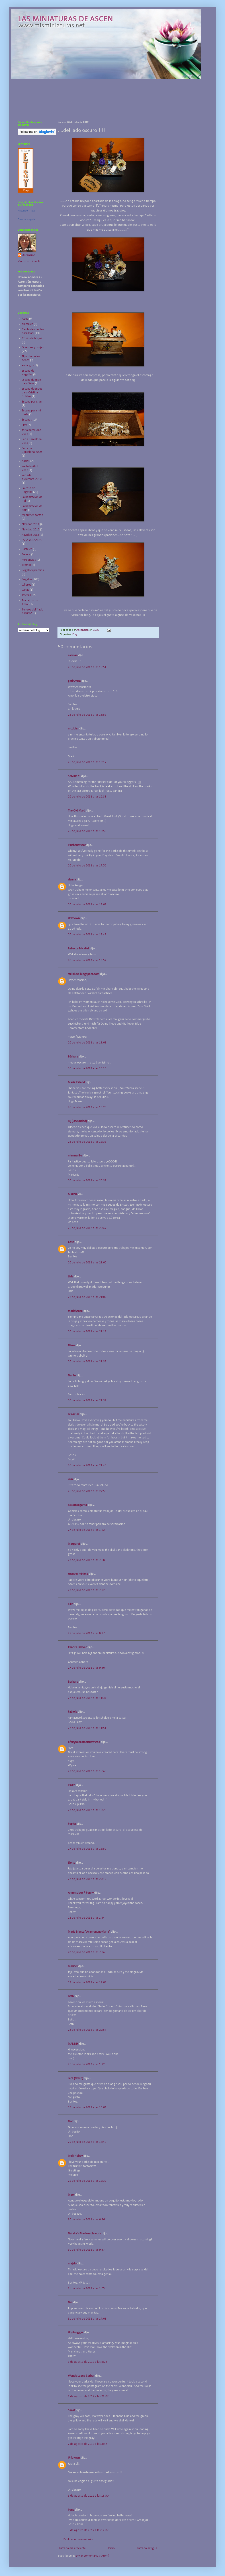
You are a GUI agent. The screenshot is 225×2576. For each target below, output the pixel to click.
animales (27, 324)
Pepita (72, 1824)
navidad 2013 (30, 535)
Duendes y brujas (33, 347)
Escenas (27, 419)
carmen (73, 655)
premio (26, 565)
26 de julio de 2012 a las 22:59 (87, 1491)
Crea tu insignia (26, 219)
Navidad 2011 (30, 524)
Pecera (26, 554)
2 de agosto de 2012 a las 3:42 (87, 2444)
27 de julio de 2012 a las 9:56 (86, 1668)
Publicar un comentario (78, 2539)
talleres (26, 584)
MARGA (73, 1194)
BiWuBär (73, 1414)
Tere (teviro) (75, 2078)
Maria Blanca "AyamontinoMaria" (89, 1932)
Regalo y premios (33, 570)
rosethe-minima (78, 1574)
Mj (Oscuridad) (77, 1121)
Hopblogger (75, 2332)
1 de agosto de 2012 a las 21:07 (88, 2396)
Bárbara (73, 1056)
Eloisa (72, 1863)
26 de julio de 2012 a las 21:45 (87, 1465)
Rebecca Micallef (78, 948)
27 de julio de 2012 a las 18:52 (87, 1849)
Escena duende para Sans (31, 381)
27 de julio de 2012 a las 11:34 (87, 1698)
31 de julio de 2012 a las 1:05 (86, 2288)
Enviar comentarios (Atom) (92, 2556)
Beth (71, 1996)
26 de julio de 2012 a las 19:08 (87, 1042)
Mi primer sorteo (32, 515)
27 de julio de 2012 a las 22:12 (87, 1879)
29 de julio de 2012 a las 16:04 (87, 2107)
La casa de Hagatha (28, 490)
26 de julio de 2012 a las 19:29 (87, 1107)
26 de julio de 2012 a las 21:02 (87, 1297)
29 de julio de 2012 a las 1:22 (86, 2064)
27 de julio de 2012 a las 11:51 (87, 1728)
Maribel (73, 1966)
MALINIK (73, 2044)
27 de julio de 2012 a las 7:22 (86, 1590)
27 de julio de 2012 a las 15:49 (87, 1771)
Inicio (111, 2548)
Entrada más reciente (72, 2548)
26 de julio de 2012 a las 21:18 (87, 1331)
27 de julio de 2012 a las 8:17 (86, 1633)
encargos (28, 365)
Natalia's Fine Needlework (84, 2233)
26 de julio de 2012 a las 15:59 (87, 715)
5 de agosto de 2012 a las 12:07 (88, 2530)
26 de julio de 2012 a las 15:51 (87, 667)
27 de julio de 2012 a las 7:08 (86, 1560)
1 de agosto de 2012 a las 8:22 (87, 2362)
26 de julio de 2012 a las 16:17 (87, 762)
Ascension (28, 255)
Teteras (26, 595)
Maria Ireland (76, 1082)
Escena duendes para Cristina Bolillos (32, 392)
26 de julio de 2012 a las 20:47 (87, 1228)
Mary (71, 2195)
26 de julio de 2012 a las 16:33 (87, 796)
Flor (70, 2121)
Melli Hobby (75, 2156)
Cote (71, 1242)
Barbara (73, 1682)
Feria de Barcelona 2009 (32, 450)
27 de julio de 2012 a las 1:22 (86, 1530)
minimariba (75, 1155)
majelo (72, 2263)
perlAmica (74, 681)
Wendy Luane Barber (81, 2376)
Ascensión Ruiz (26, 210)
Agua (25, 318)
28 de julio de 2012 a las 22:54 (87, 2030)
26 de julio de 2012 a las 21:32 (87, 1361)
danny (72, 879)
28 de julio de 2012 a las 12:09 (87, 1982)
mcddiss (73, 728)
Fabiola (72, 1712)
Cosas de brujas (32, 338)
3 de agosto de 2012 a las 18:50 (88, 2495)
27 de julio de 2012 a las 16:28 (87, 1810)
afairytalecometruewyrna (84, 1742)
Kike (70, 1604)
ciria (70, 1479)
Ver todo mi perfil (29, 261)
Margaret (74, 1544)
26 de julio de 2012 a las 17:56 (87, 865)
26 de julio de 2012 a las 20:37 (87, 1180)
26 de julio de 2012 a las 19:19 (87, 1068)
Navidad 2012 (30, 529)
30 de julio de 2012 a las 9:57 (86, 2250)
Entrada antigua (147, 2548)
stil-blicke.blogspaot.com (83, 974)
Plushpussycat (77, 845)
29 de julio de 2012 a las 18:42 (87, 2142)
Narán (72, 1375)
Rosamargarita (77, 1505)
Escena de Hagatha (28, 372)
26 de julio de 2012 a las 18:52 (87, 960)
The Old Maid (76, 810)
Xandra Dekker (77, 1647)
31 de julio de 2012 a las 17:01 (87, 2318)
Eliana (71, 1345)
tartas (25, 590)
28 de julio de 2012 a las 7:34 (86, 1952)
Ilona (71, 2510)
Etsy (74, 634)
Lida (70, 1276)
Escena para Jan (32, 401)
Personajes (29, 560)
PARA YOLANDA (31, 540)
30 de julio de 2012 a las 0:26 (86, 2219)
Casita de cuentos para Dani (33, 331)
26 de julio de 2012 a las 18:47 (87, 934)
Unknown (74, 918)
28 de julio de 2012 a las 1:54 (86, 1917)
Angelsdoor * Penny (81, 1893)
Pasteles (27, 549)
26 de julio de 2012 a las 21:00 (87, 1262)
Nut (70, 2302)
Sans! (71, 2410)
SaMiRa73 (74, 776)
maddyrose (75, 1311)
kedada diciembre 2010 (31, 477)
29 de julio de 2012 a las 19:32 (87, 2181)
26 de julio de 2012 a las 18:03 (87, 904)
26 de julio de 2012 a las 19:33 (87, 1142)
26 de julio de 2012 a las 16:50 (87, 831)
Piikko (71, 1785)
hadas (26, 461)
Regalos (27, 579)
